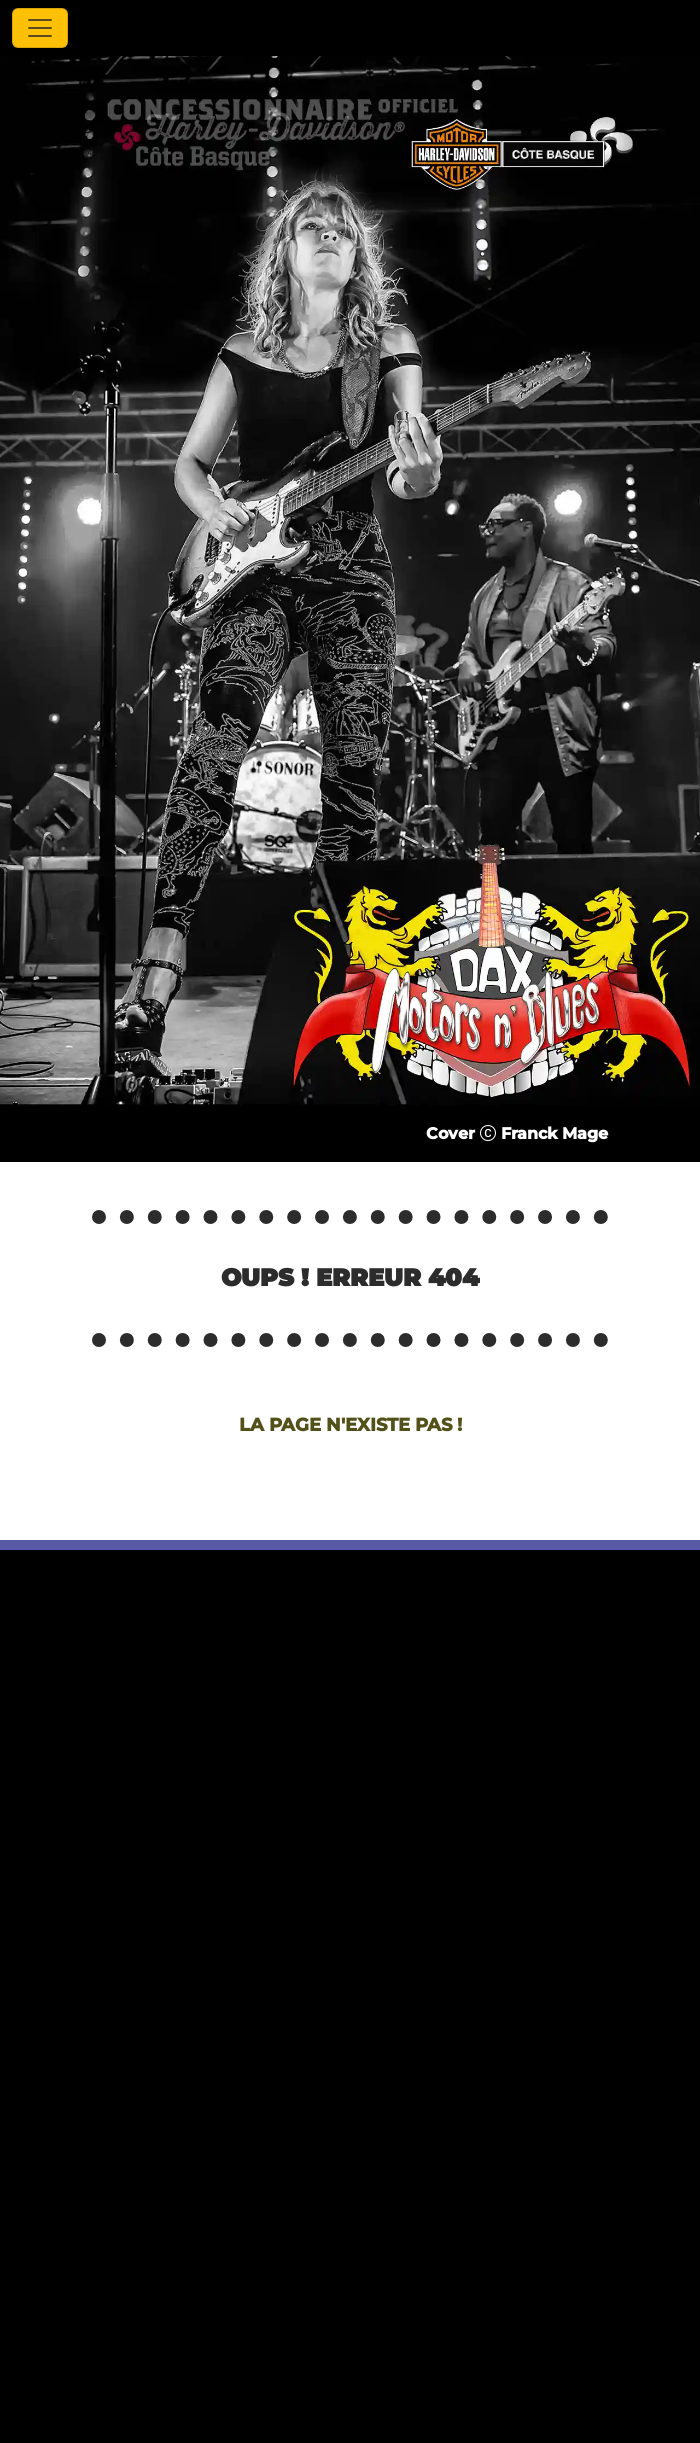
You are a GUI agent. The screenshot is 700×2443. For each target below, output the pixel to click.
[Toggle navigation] (40, 28)
